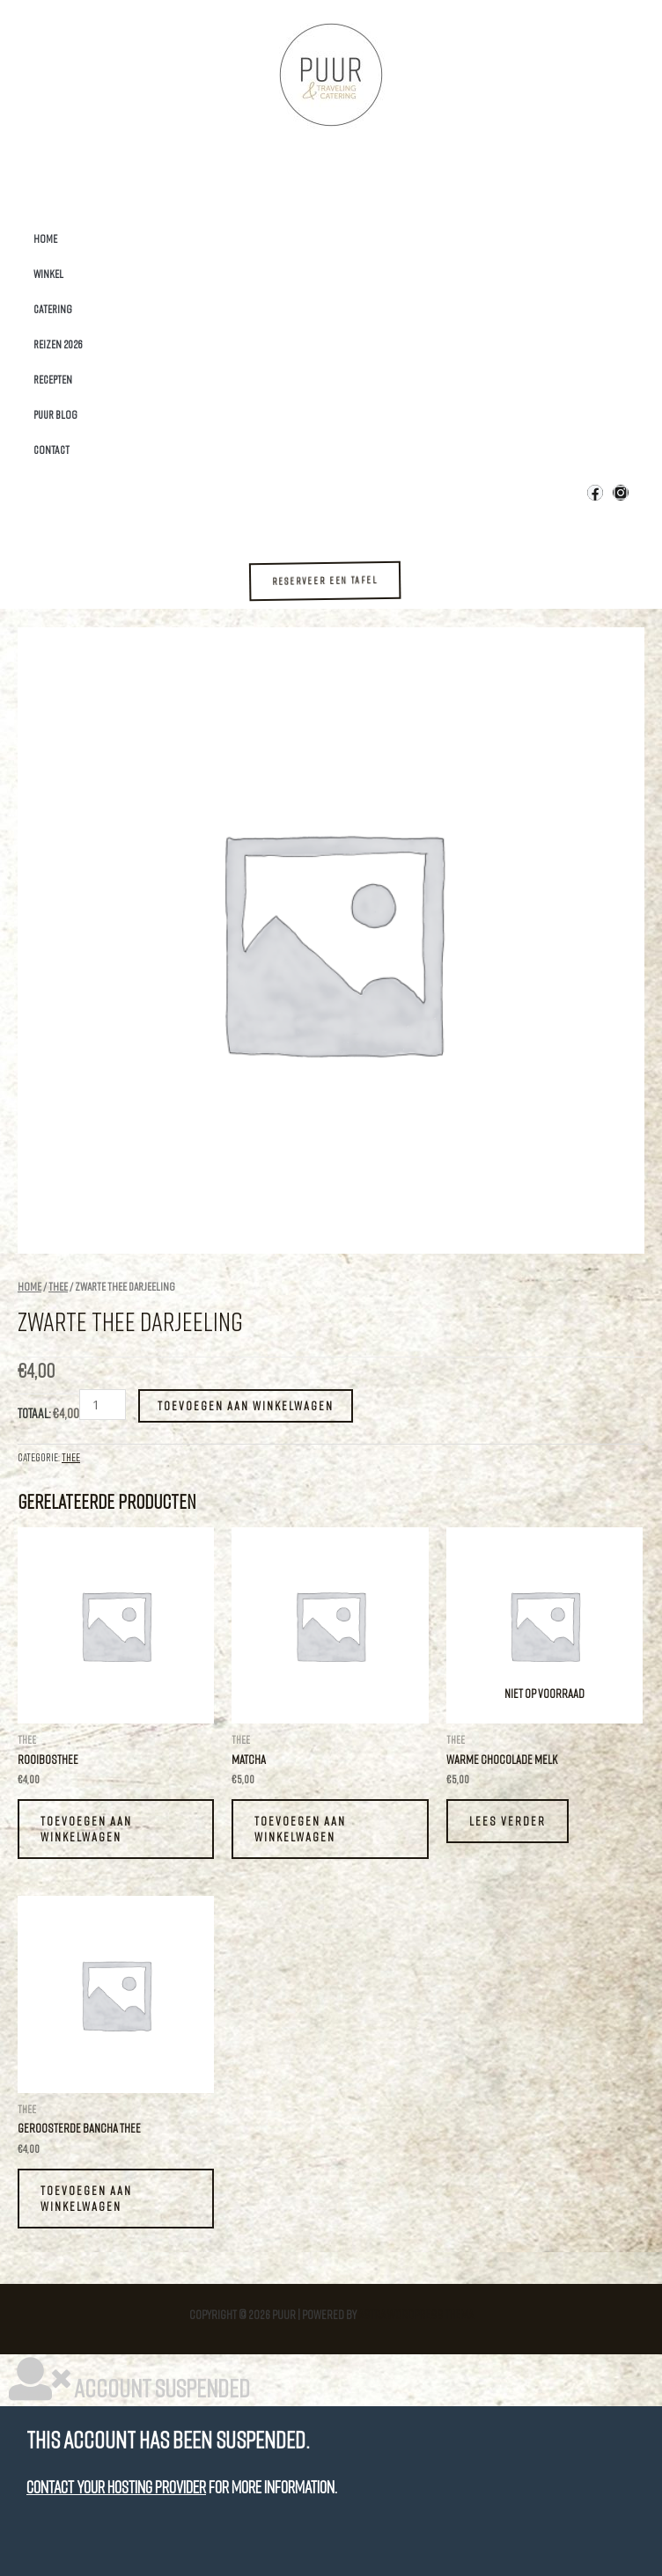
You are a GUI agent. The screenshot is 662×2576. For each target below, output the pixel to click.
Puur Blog (55, 414)
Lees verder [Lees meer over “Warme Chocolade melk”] (507, 1820)
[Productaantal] (102, 1404)
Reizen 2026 (58, 344)
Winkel (48, 274)
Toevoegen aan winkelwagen (246, 1405)
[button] (337, 581)
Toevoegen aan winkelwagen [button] (86, 1828)
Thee (58, 1286)
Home (45, 238)
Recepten (52, 379)
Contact (51, 450)
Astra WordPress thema (416, 2314)
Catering (52, 309)
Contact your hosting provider (116, 2487)
